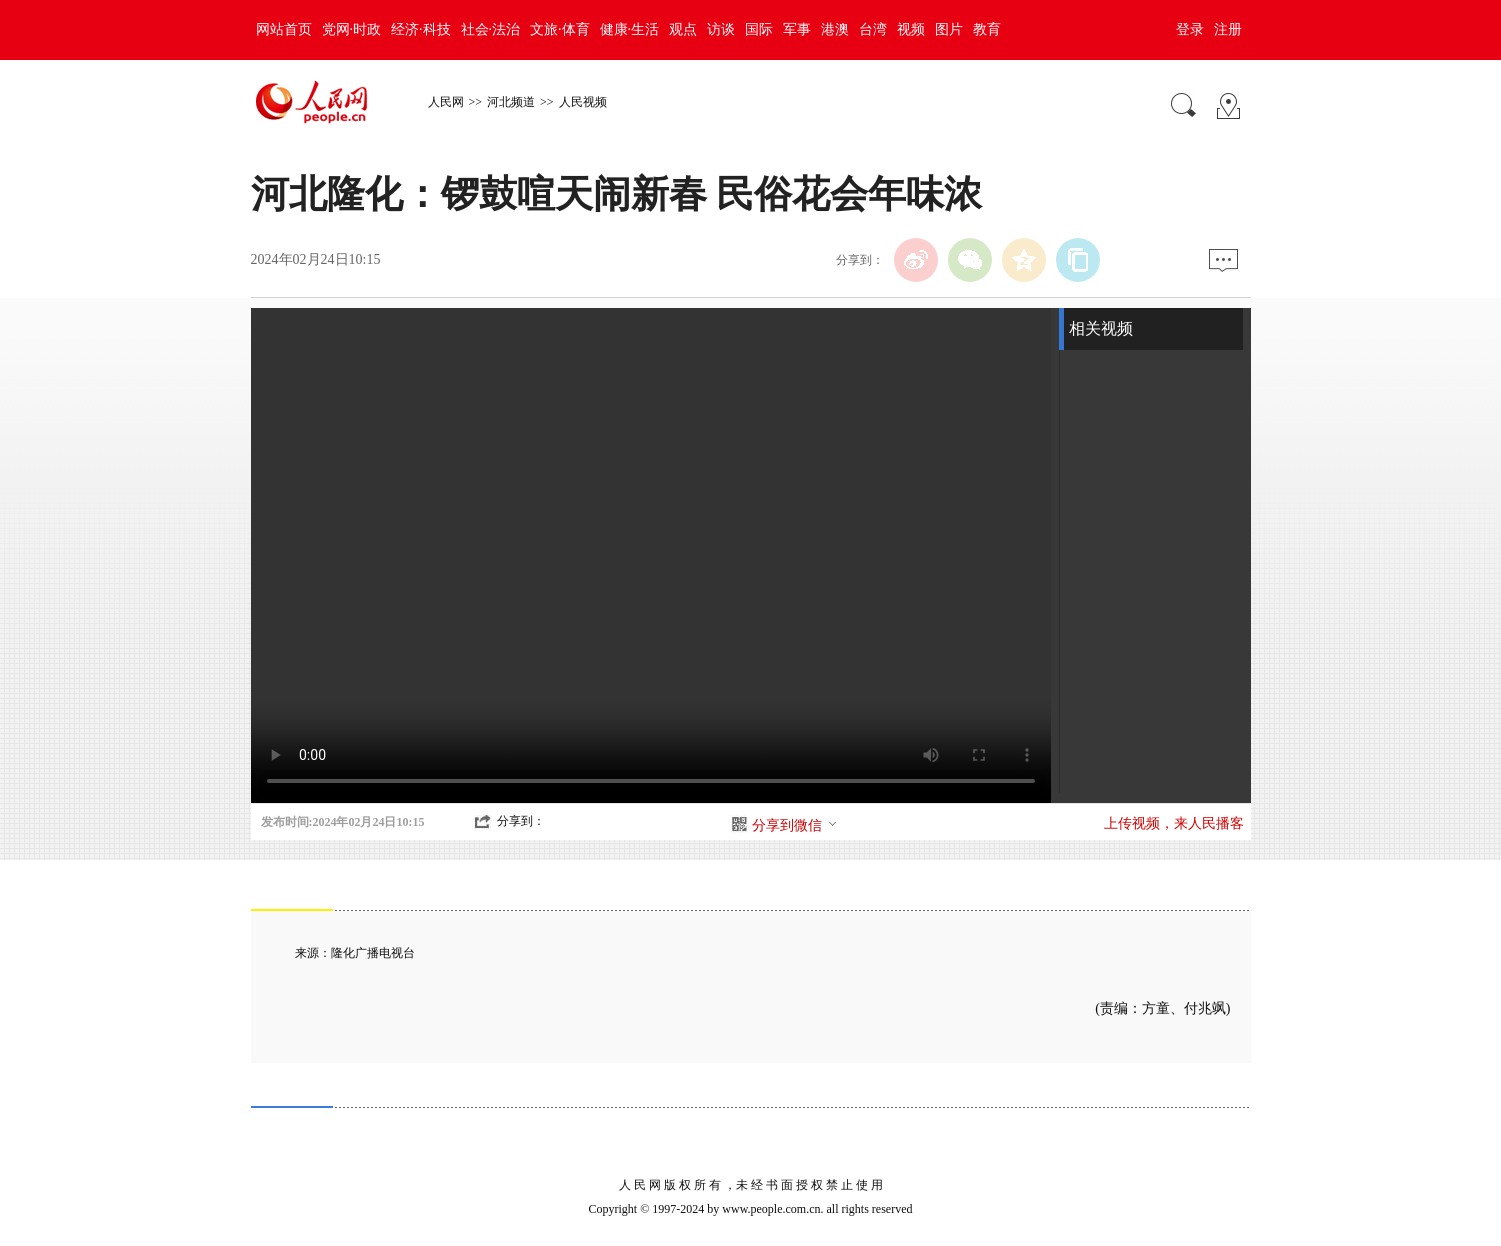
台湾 (873, 29)
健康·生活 (630, 29)
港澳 (835, 29)
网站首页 (284, 29)
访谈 (721, 29)
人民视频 (583, 102)
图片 (949, 29)
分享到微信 (795, 825)
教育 (987, 29)
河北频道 (511, 102)
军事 (797, 29)
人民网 (446, 102)
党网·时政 (352, 29)
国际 (759, 29)
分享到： (521, 821)
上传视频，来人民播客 (1174, 823)
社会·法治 (491, 29)
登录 (1190, 29)
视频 (911, 29)
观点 (683, 29)
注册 (1228, 29)
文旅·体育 (560, 29)
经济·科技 (421, 29)
